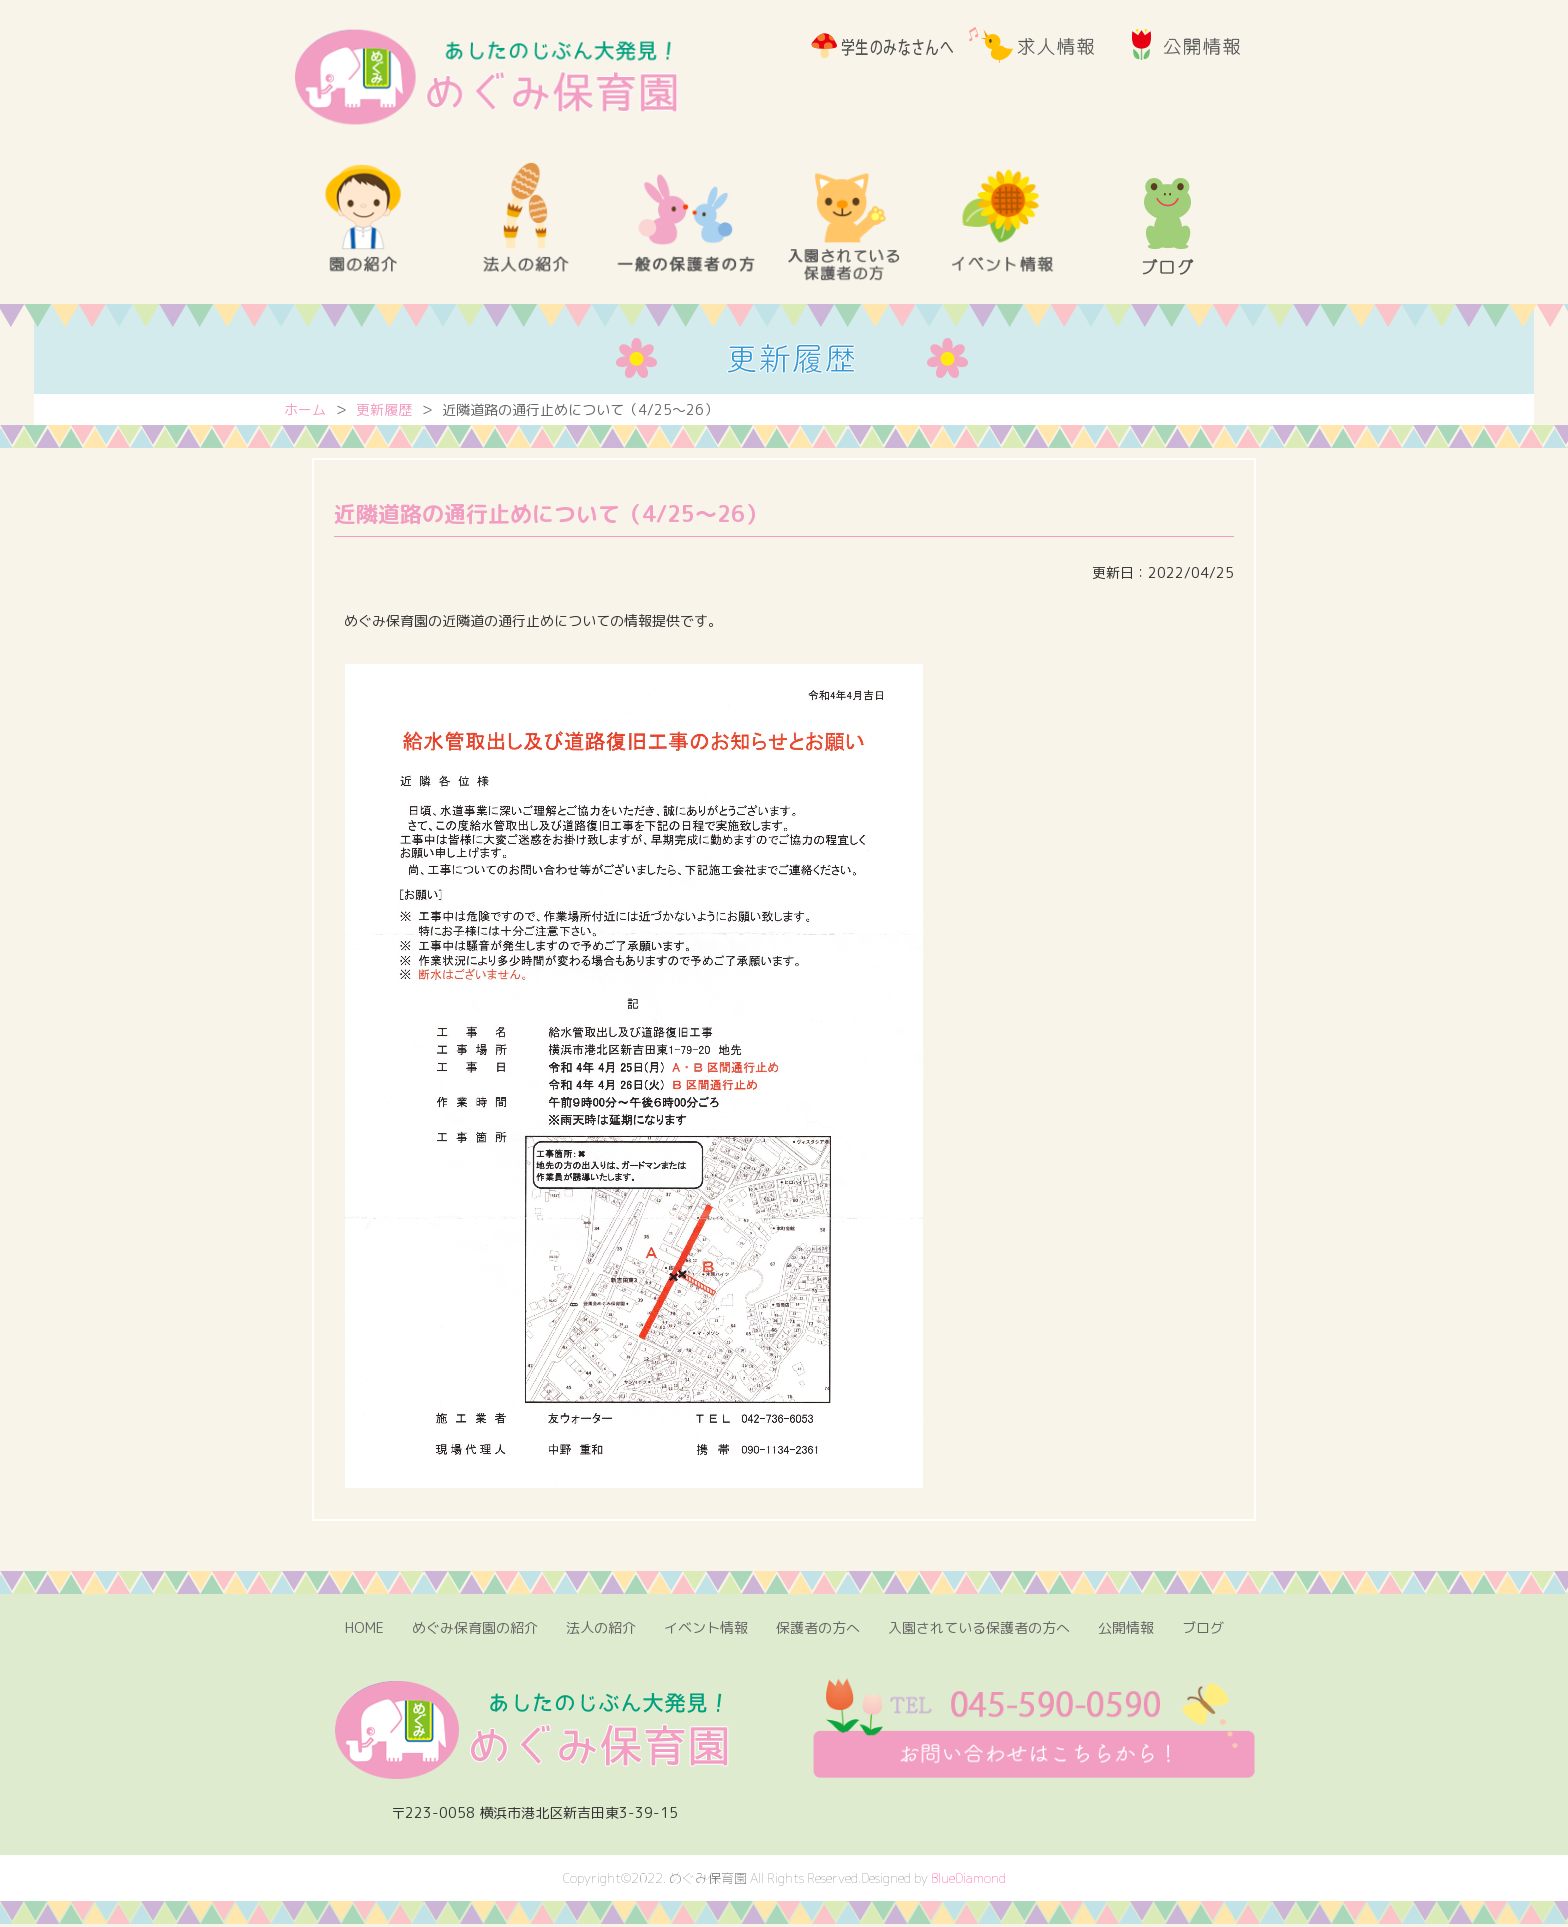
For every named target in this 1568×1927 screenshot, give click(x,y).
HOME (364, 1630)
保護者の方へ (818, 1630)
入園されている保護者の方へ (979, 1630)
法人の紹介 (601, 1630)
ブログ (1203, 1630)
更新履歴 (384, 415)
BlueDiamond (968, 1881)
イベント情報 (706, 1630)
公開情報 (1126, 1630)
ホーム (305, 415)
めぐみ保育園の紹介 (475, 1630)
